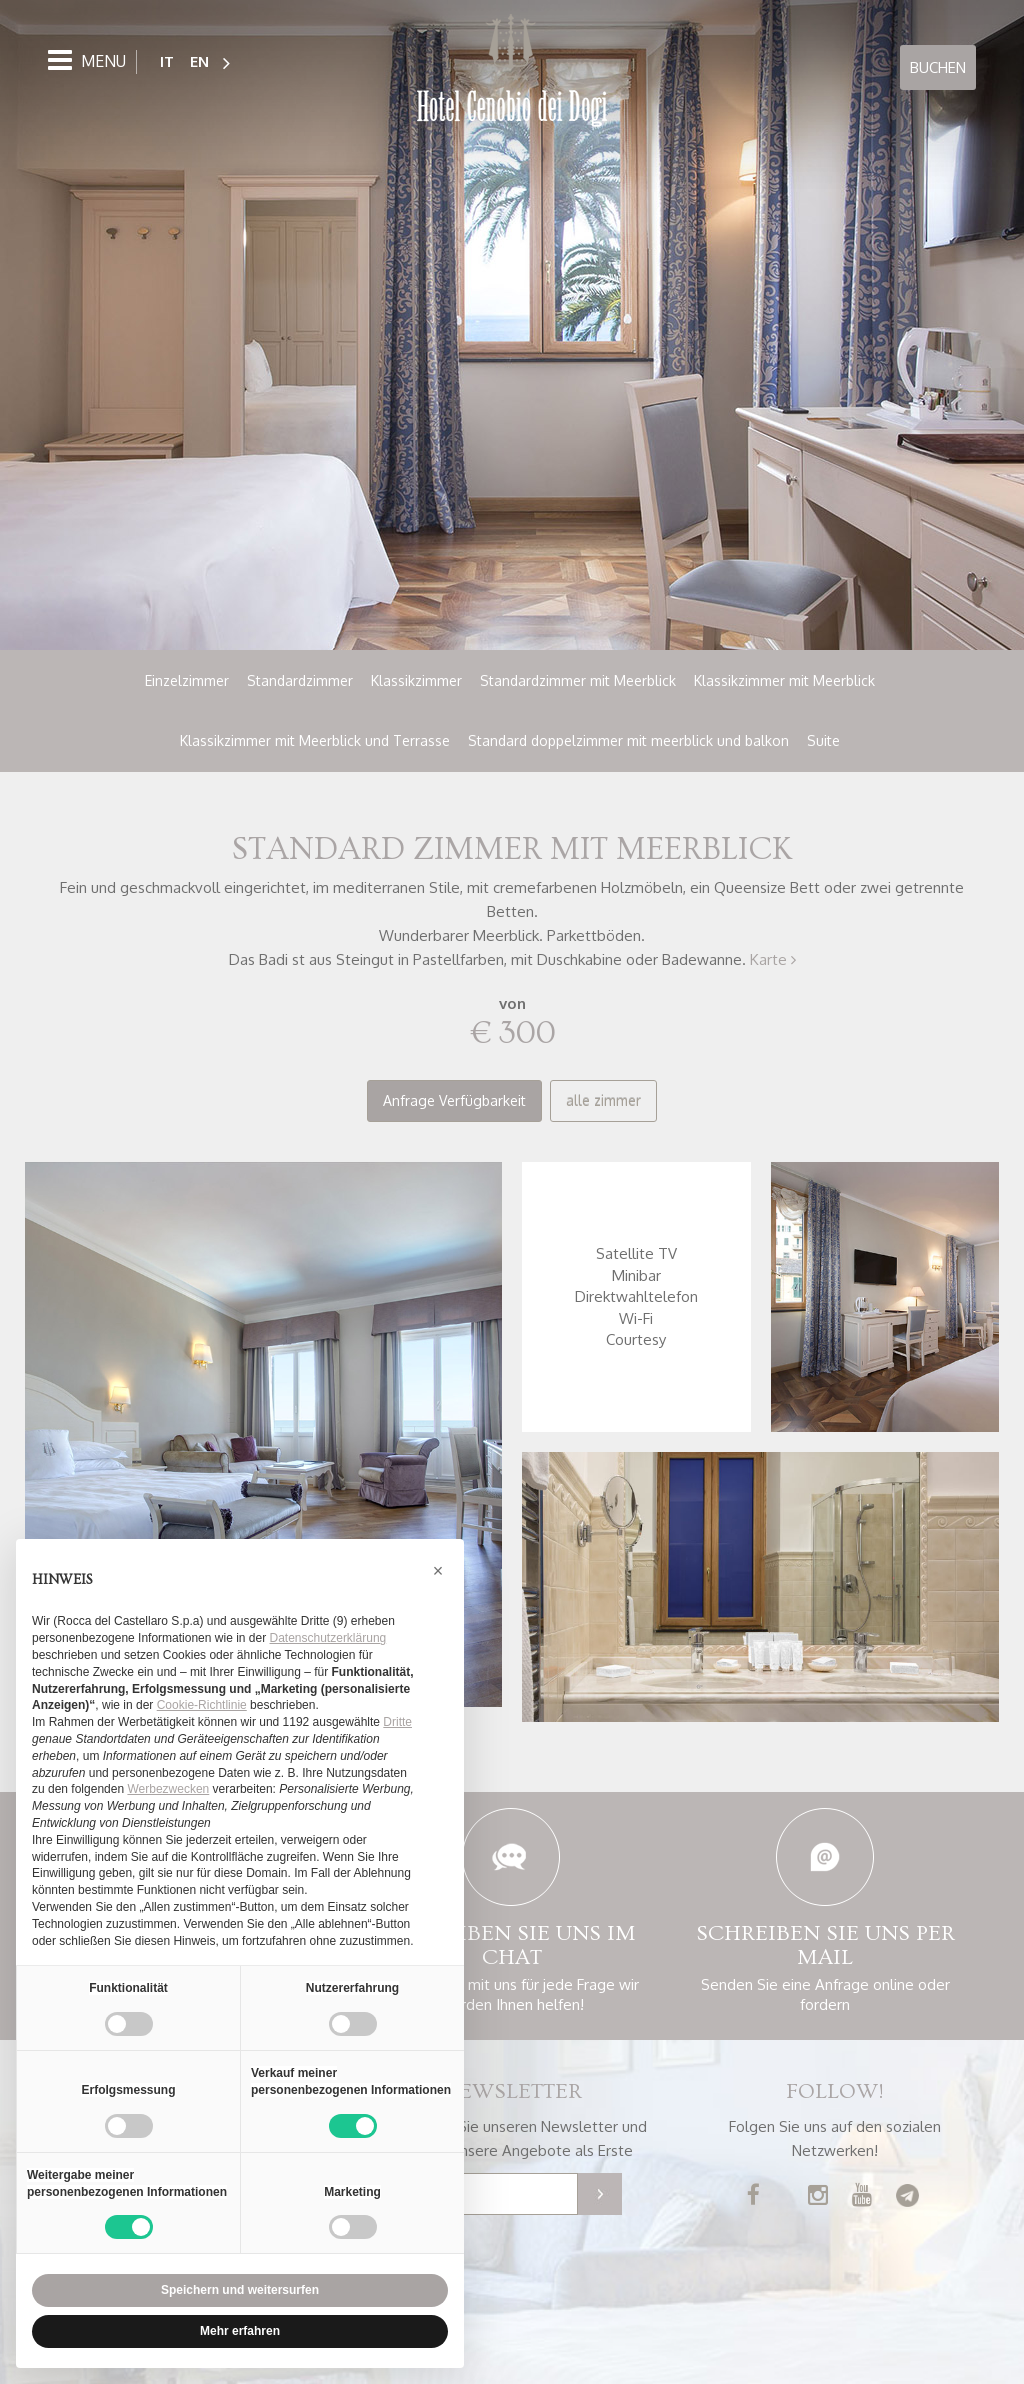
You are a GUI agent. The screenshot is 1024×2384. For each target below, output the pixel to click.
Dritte (397, 1722)
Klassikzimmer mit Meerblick (784, 680)
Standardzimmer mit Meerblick (578, 680)
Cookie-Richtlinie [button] (202, 1705)
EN (199, 60)
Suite (823, 740)
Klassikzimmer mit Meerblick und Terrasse (315, 740)
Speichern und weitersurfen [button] (240, 2290)
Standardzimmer (300, 680)
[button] (438, 1571)
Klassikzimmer (416, 680)
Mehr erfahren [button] (240, 2331)
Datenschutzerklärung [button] (328, 1638)
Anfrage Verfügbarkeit (454, 1100)
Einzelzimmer (187, 680)
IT (167, 60)
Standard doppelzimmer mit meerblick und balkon (628, 740)
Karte (773, 959)
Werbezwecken (168, 1789)
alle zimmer (603, 1100)
